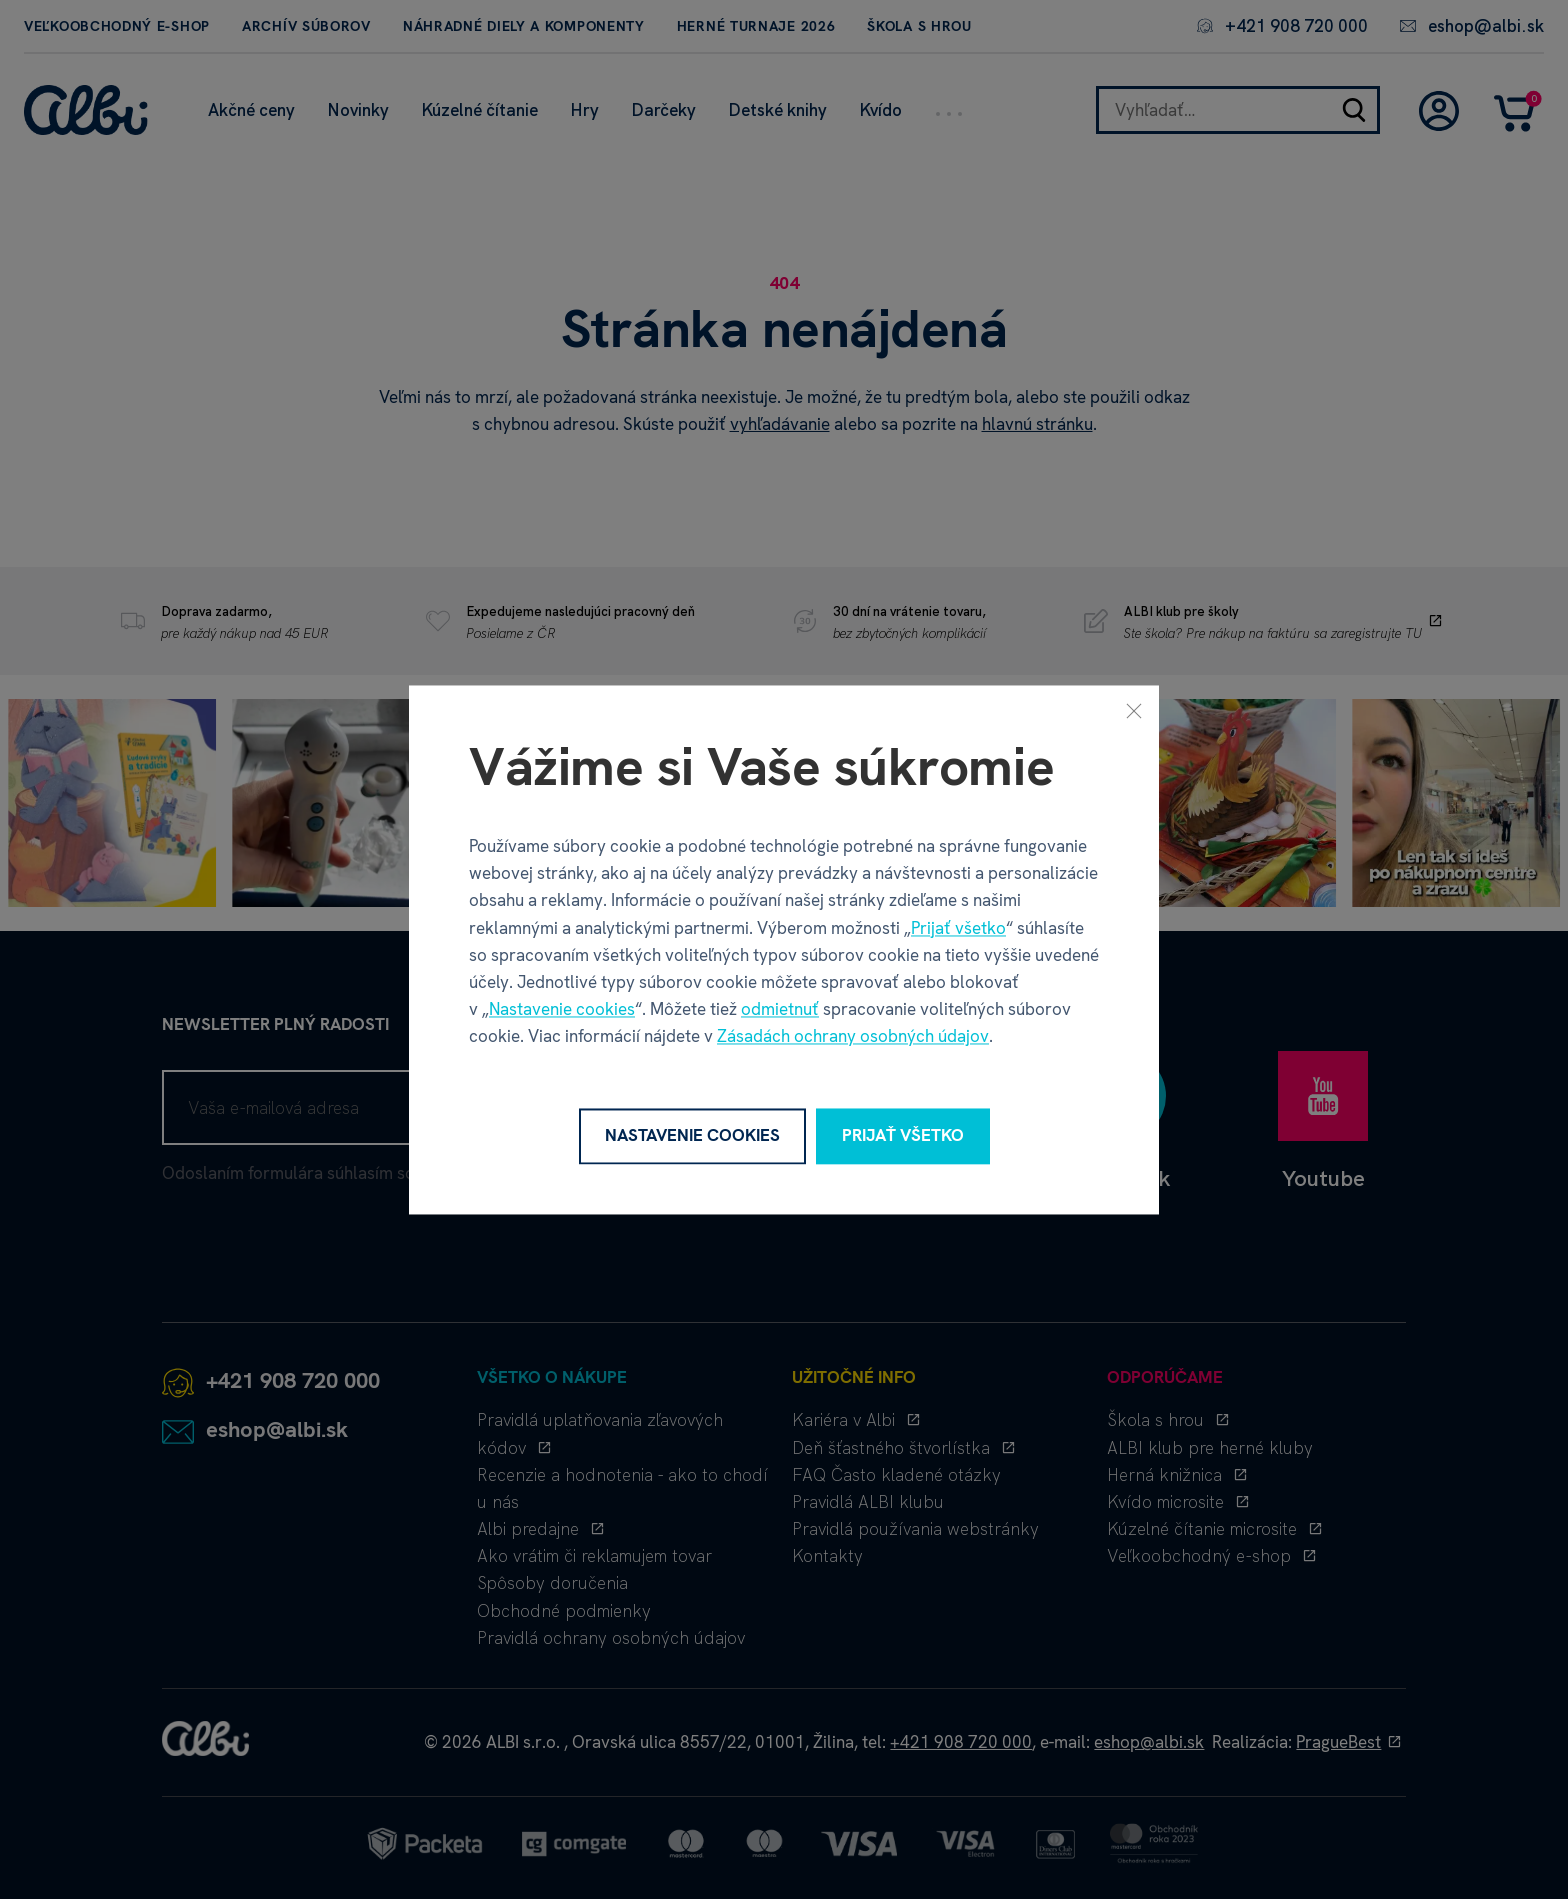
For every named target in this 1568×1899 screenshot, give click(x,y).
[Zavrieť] (1134, 710)
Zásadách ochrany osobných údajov (853, 1037)
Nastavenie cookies (562, 1010)
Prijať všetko (958, 928)
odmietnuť (780, 1010)
